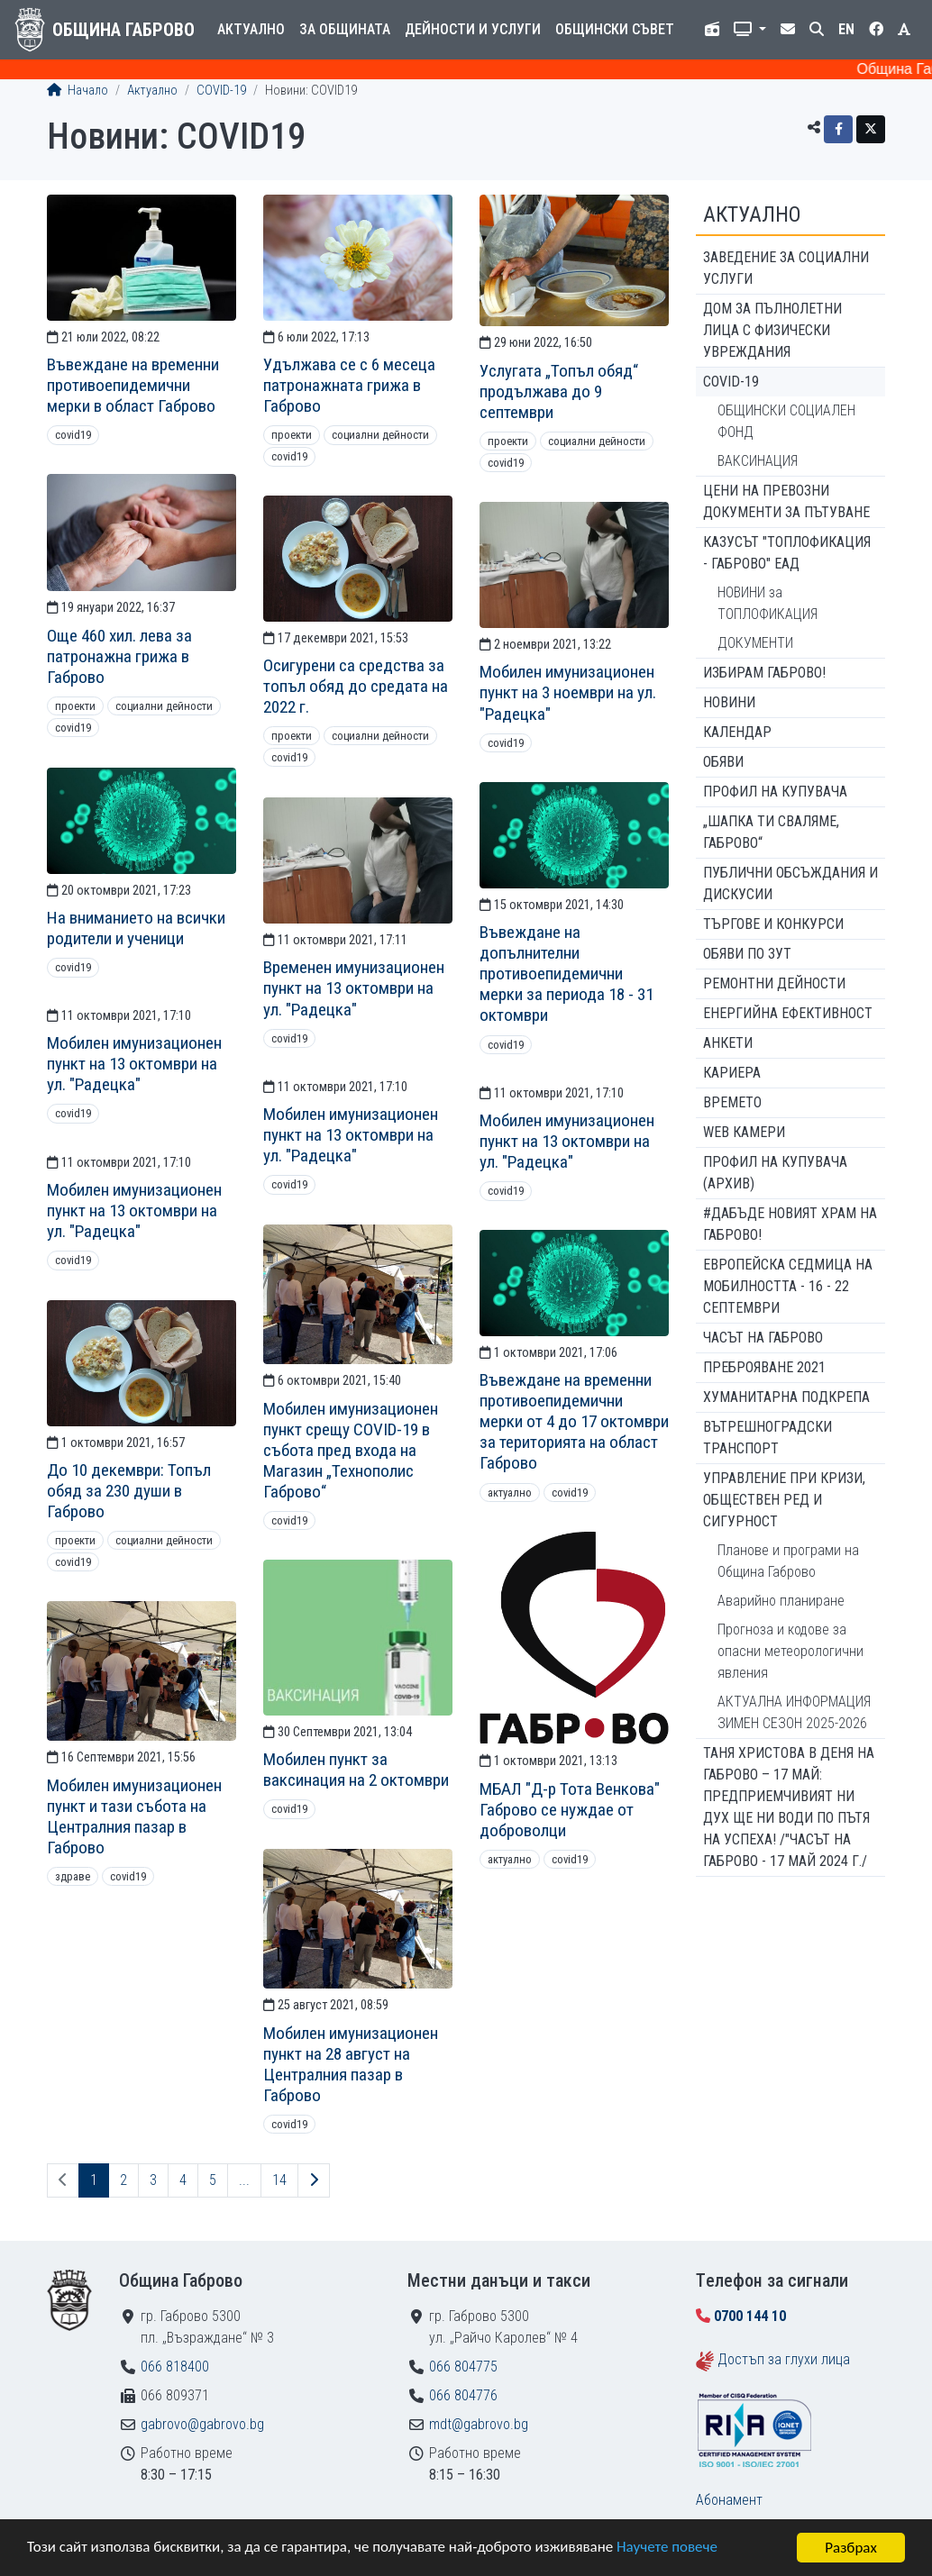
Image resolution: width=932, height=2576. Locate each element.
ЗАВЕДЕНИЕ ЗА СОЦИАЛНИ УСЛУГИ (786, 268)
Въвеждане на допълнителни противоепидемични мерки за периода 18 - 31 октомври (566, 973)
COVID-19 (221, 90)
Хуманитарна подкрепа (786, 1397)
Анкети (728, 1042)
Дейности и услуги (473, 29)
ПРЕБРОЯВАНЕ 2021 (764, 1367)
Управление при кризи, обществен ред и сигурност (784, 1500)
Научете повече (668, 2548)
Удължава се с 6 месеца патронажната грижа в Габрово (349, 385)
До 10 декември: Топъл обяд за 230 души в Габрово (129, 1491)
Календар (737, 732)
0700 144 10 (750, 2316)
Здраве (72, 1876)
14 (279, 2180)
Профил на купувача (775, 791)
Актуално (251, 29)
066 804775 (463, 2366)
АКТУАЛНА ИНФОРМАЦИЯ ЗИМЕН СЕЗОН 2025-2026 (794, 1712)
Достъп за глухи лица (783, 2359)
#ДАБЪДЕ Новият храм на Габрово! (790, 1224)
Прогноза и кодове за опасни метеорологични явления (790, 1651)
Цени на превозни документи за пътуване (786, 501)
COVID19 (73, 434)
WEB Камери (744, 1132)
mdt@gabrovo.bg (478, 2424)
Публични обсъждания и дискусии (790, 883)
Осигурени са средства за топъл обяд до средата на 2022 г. (355, 686)
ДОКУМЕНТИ (755, 642)
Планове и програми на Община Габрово (788, 1561)
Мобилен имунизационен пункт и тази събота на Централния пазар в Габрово (134, 1816)
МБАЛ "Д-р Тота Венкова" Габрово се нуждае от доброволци (570, 1810)
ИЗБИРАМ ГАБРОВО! (764, 672)
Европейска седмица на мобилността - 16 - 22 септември (788, 1286)
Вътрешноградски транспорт (767, 1437)
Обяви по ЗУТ (747, 953)
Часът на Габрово (763, 1337)
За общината (344, 29)
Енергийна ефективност (788, 1013)
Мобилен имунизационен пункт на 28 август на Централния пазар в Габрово (350, 2064)
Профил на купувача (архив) (775, 1172)
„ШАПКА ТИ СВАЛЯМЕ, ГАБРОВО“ (771, 832)
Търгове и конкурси (773, 924)
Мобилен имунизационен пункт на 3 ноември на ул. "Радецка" (568, 692)
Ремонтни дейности (774, 983)
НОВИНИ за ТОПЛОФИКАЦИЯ (767, 603)
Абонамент (729, 2499)
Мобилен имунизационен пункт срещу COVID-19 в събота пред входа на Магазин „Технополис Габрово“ (350, 1450)
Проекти (291, 434)
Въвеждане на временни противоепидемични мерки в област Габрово (133, 385)
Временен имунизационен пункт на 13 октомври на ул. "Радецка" (353, 988)
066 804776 (463, 2395)
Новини (729, 702)
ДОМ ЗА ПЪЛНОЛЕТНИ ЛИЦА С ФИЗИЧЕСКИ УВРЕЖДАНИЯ (772, 330)
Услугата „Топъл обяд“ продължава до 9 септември (559, 391)
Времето (732, 1102)
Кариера (732, 1072)
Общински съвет (614, 29)
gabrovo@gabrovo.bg (202, 2424)
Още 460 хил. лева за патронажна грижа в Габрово (119, 656)
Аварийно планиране (781, 1600)
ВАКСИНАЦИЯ (757, 460)
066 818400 (175, 2366)
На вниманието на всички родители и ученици (136, 928)
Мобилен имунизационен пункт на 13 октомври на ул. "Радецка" (134, 1064)
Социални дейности (380, 434)
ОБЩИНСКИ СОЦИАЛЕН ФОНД (786, 421)
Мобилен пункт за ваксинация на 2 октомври (356, 1769)
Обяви (723, 761)
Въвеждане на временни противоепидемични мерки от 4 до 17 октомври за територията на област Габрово (574, 1421)
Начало (77, 90)
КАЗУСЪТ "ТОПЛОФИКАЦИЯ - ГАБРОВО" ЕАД (787, 552)
